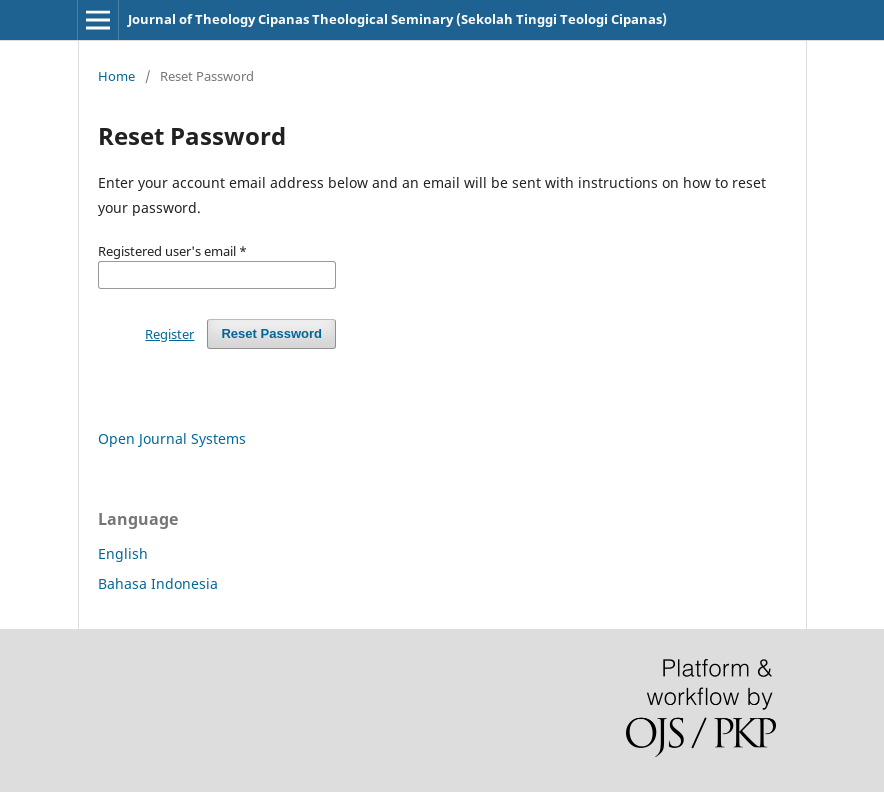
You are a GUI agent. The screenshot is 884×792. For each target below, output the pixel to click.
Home (116, 76)
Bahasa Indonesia (158, 583)
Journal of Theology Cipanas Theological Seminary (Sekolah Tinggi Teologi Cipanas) (397, 19)
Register (169, 334)
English (123, 553)
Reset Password (271, 333)
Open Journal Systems (172, 438)
